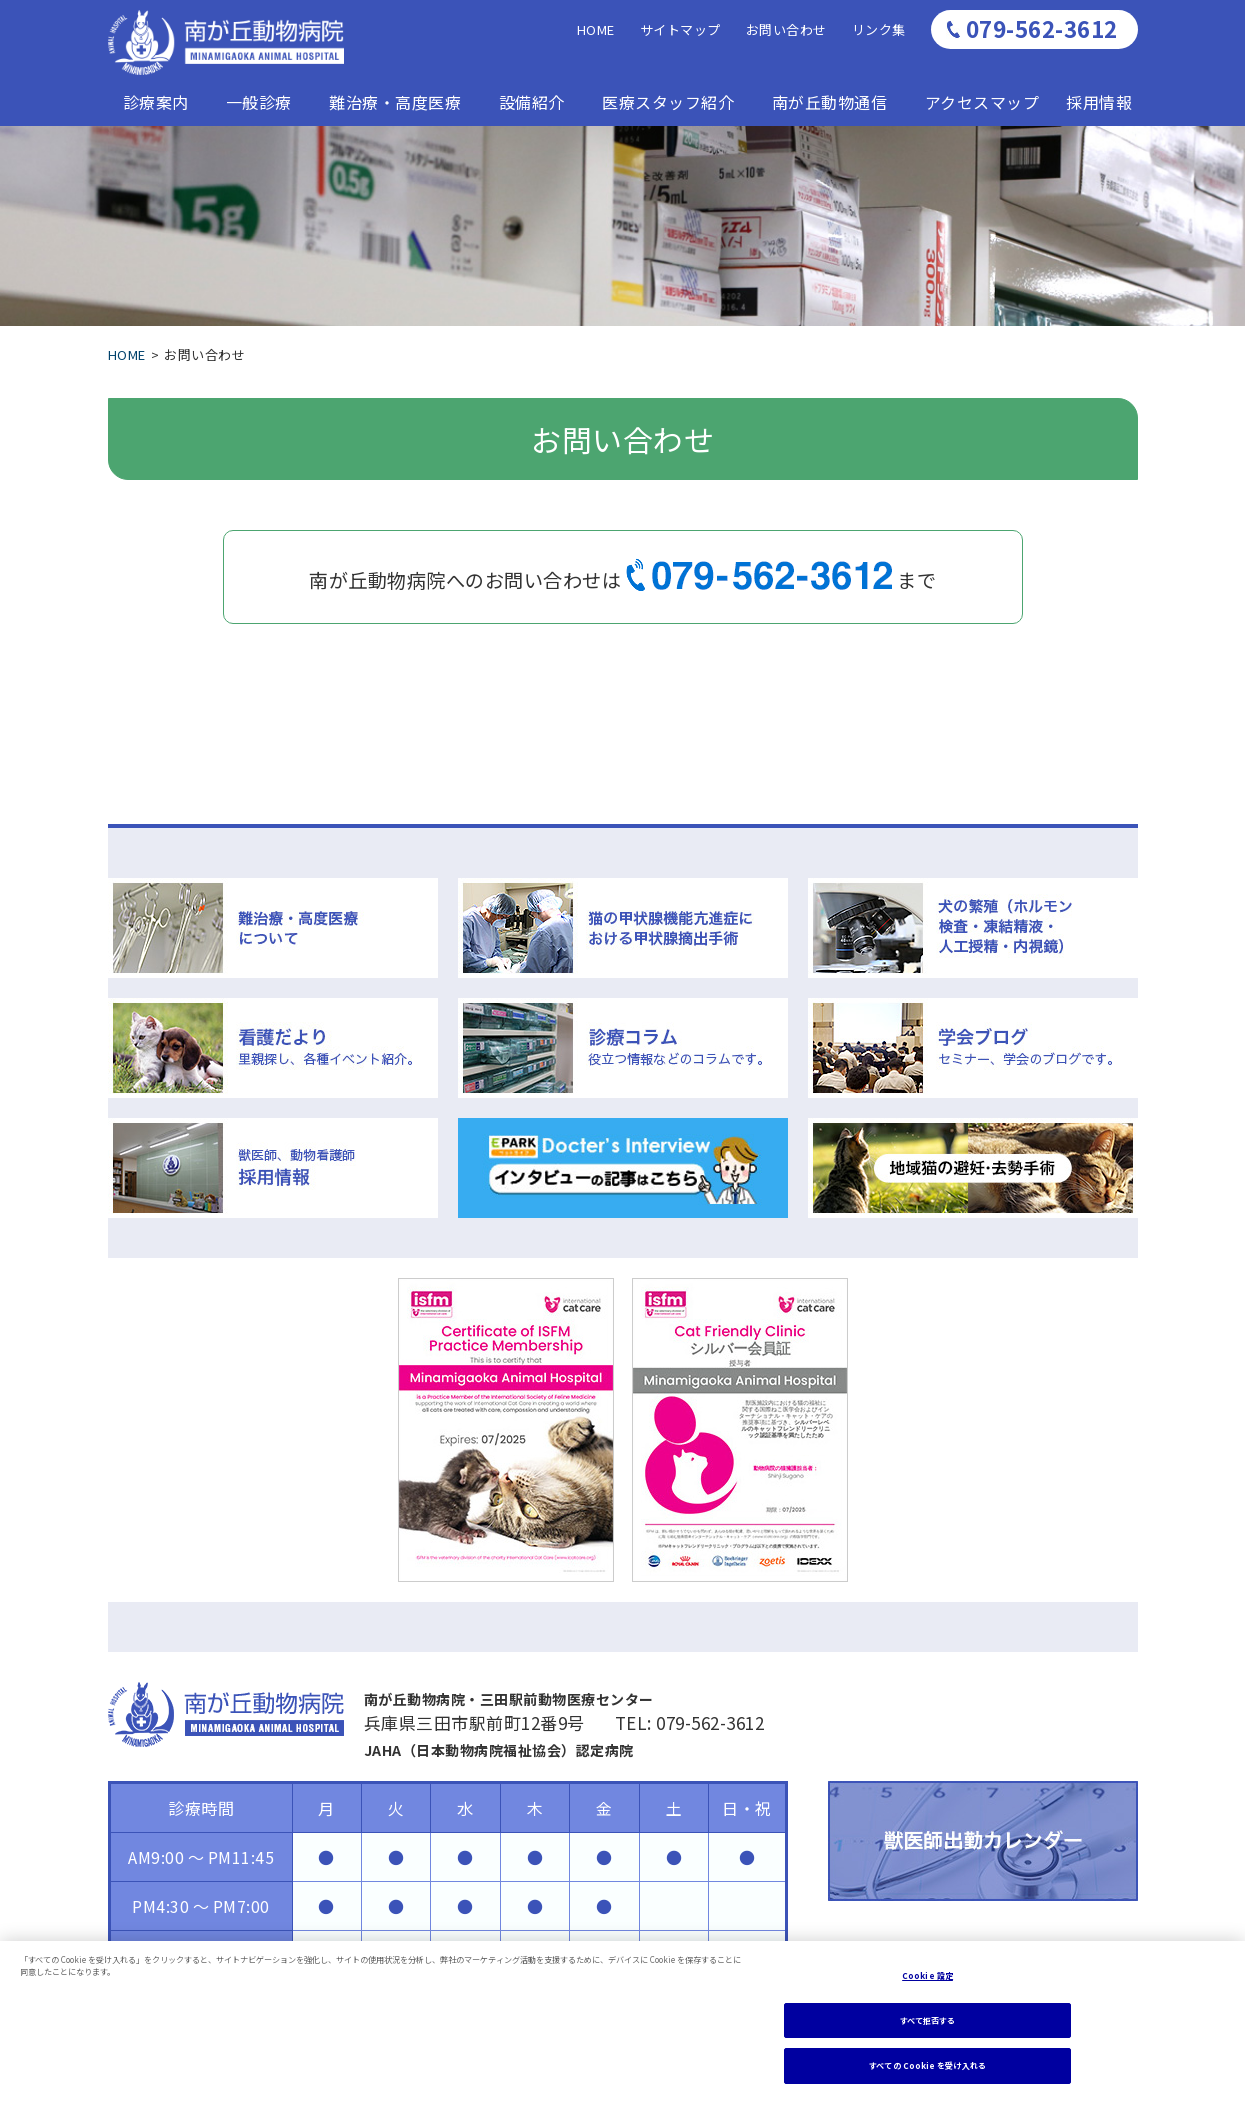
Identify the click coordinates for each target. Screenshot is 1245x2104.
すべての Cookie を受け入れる (927, 2065)
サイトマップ (680, 29)
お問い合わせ (786, 29)
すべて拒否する (928, 2020)
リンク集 (879, 29)
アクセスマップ (982, 102)
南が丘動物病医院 (226, 43)
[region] (622, 2022)
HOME (596, 29)
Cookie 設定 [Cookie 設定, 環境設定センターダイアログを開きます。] (927, 1975)
